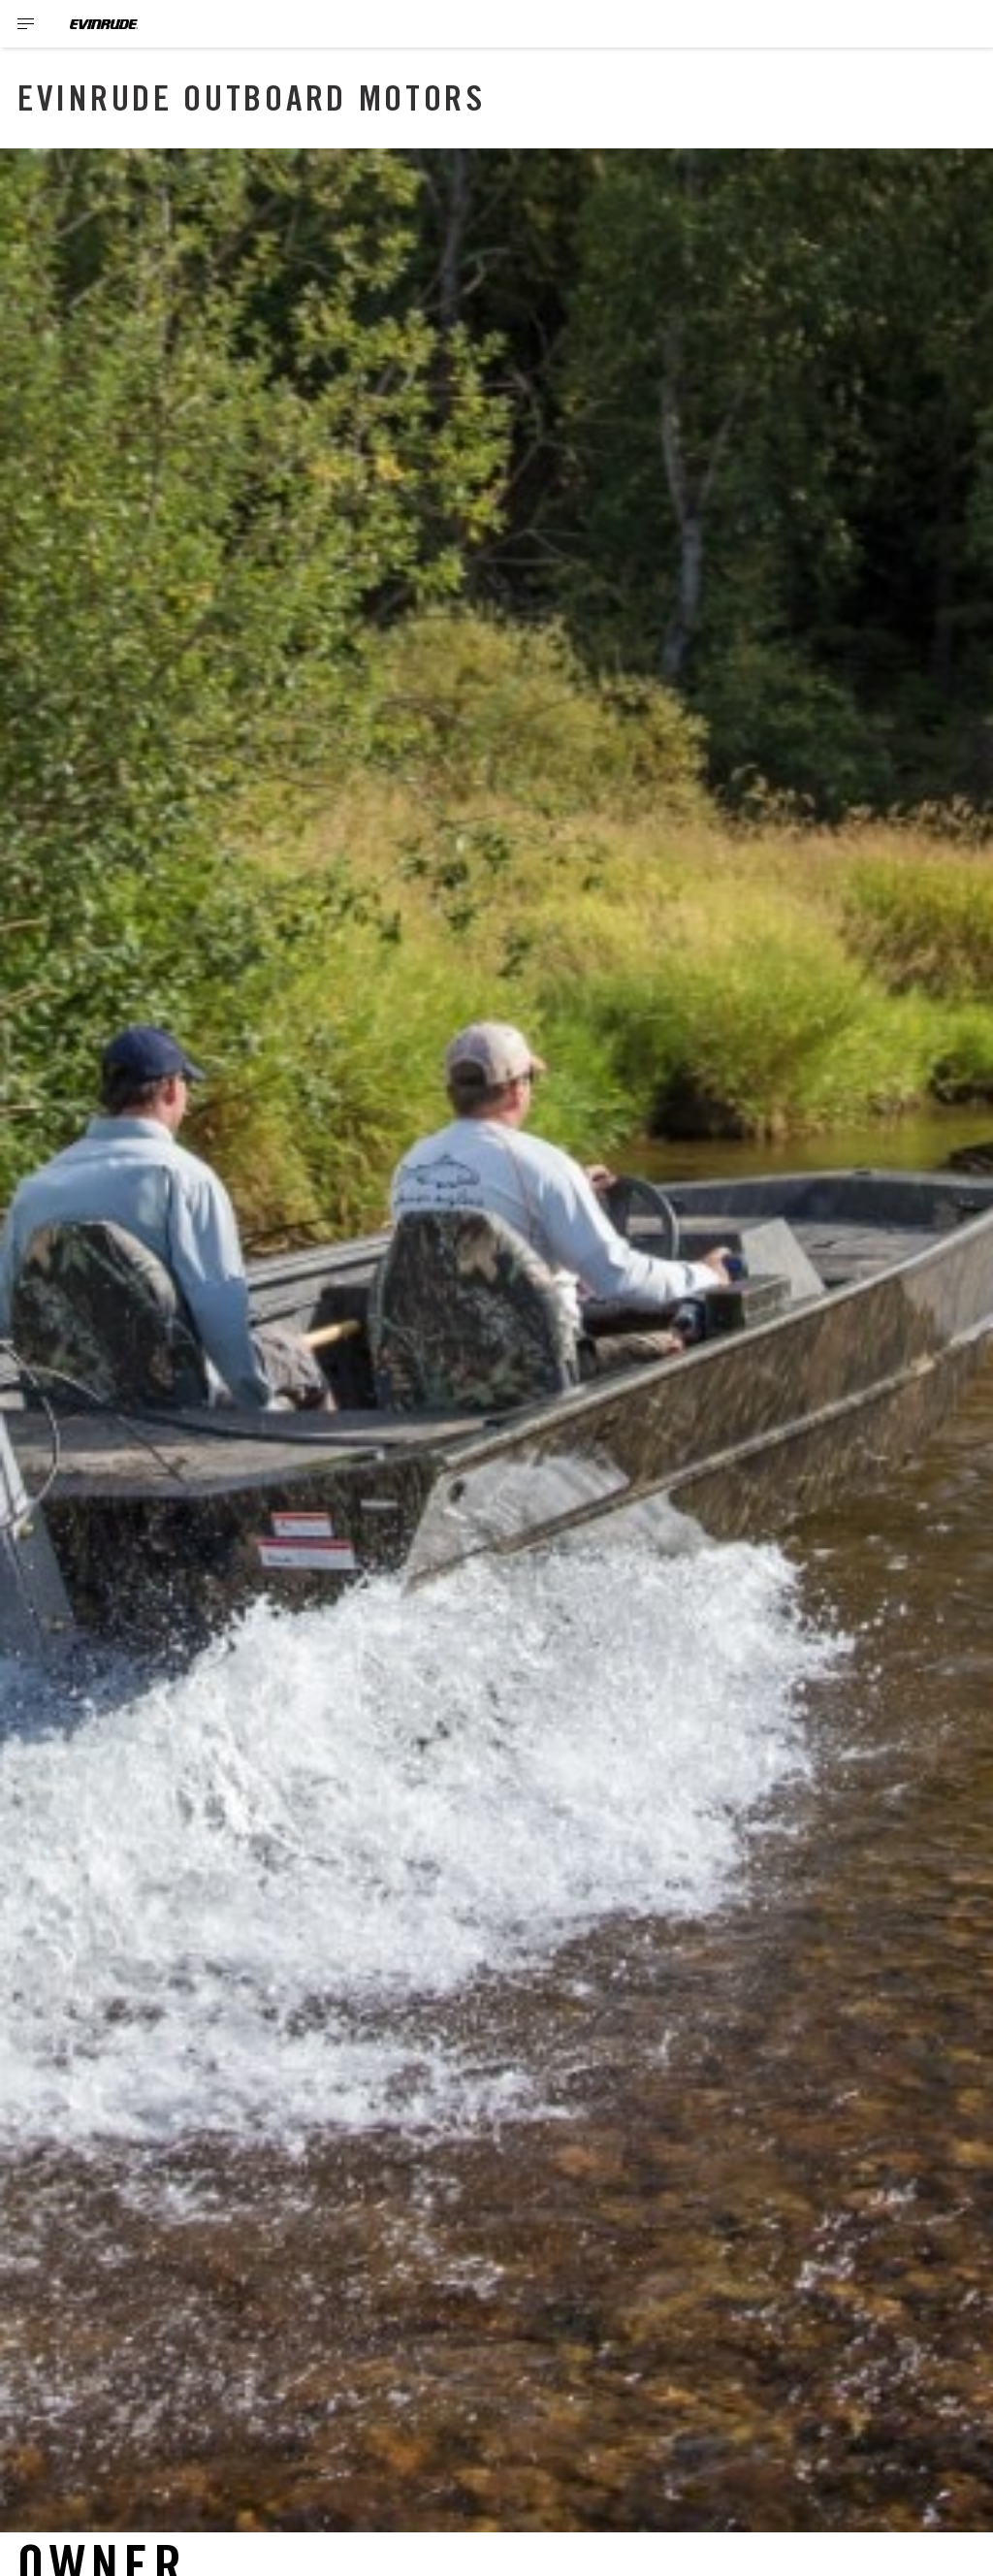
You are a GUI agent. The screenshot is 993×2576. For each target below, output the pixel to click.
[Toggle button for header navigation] (26, 24)
